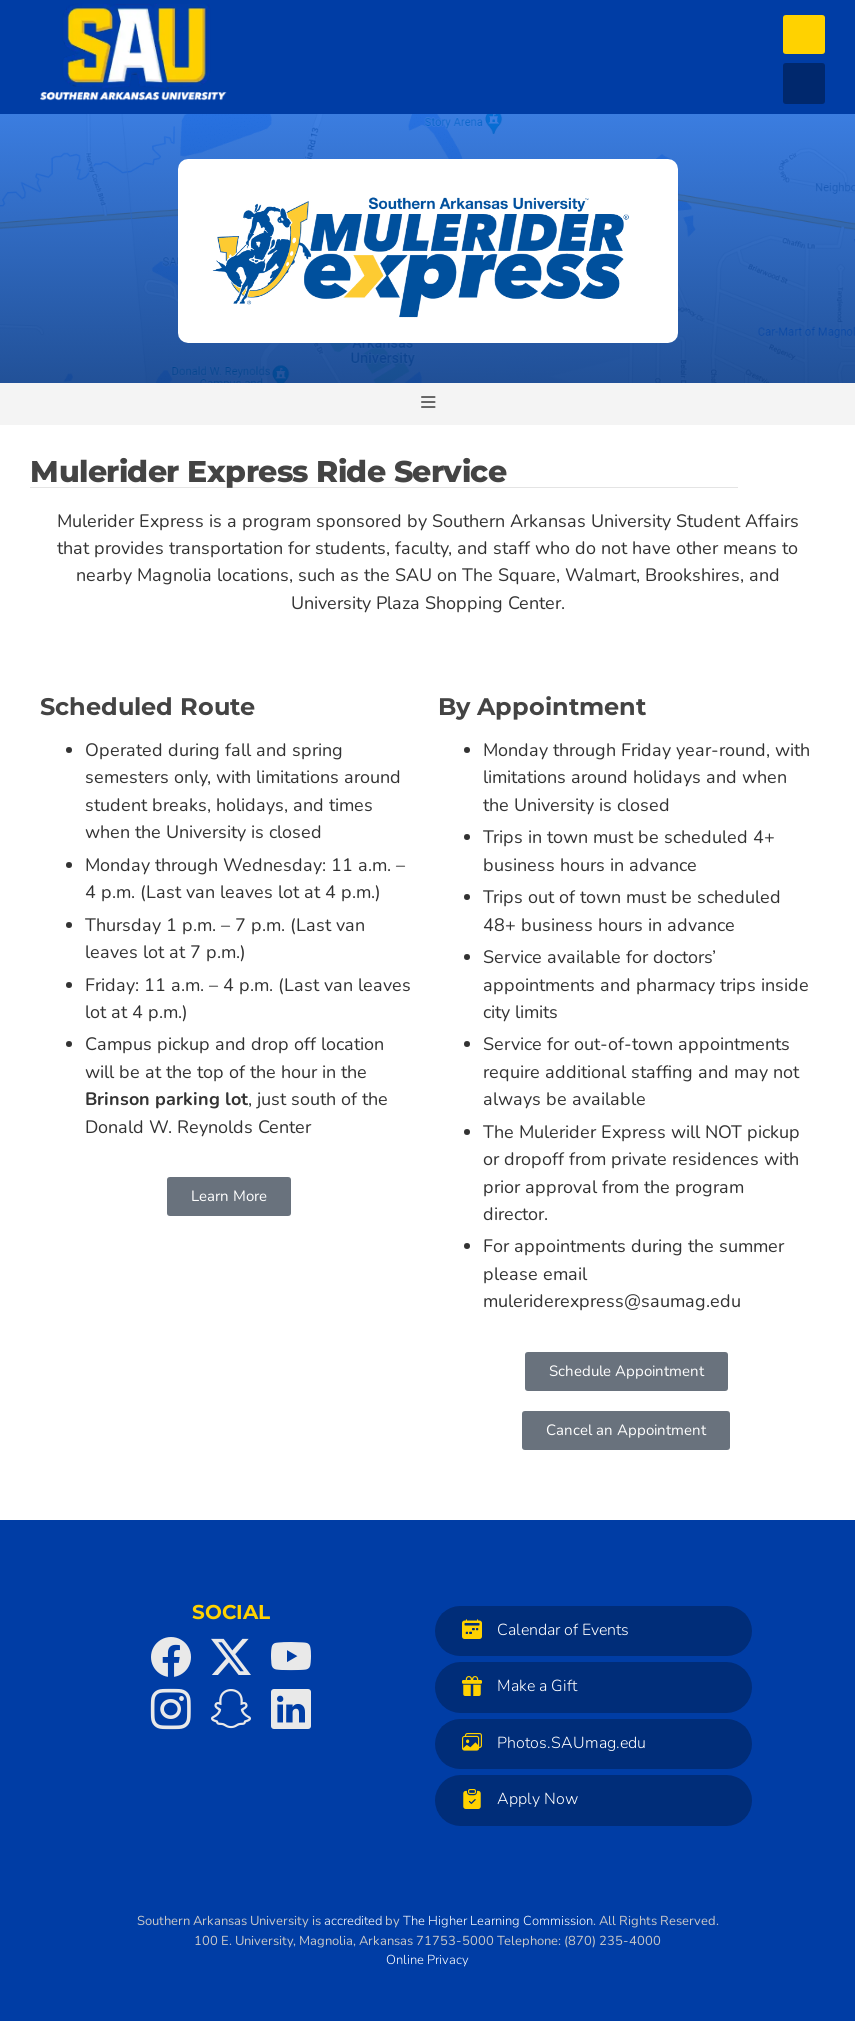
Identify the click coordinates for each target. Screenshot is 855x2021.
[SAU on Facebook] (171, 1657)
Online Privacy (427, 1960)
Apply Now (515, 1798)
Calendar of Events (540, 1629)
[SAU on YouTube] (291, 1657)
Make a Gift (514, 1685)
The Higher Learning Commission (498, 1921)
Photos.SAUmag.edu (549, 1742)
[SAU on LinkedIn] (291, 1709)
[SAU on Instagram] (171, 1709)
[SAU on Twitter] (231, 1657)
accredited (353, 1921)
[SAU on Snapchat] (231, 1709)
